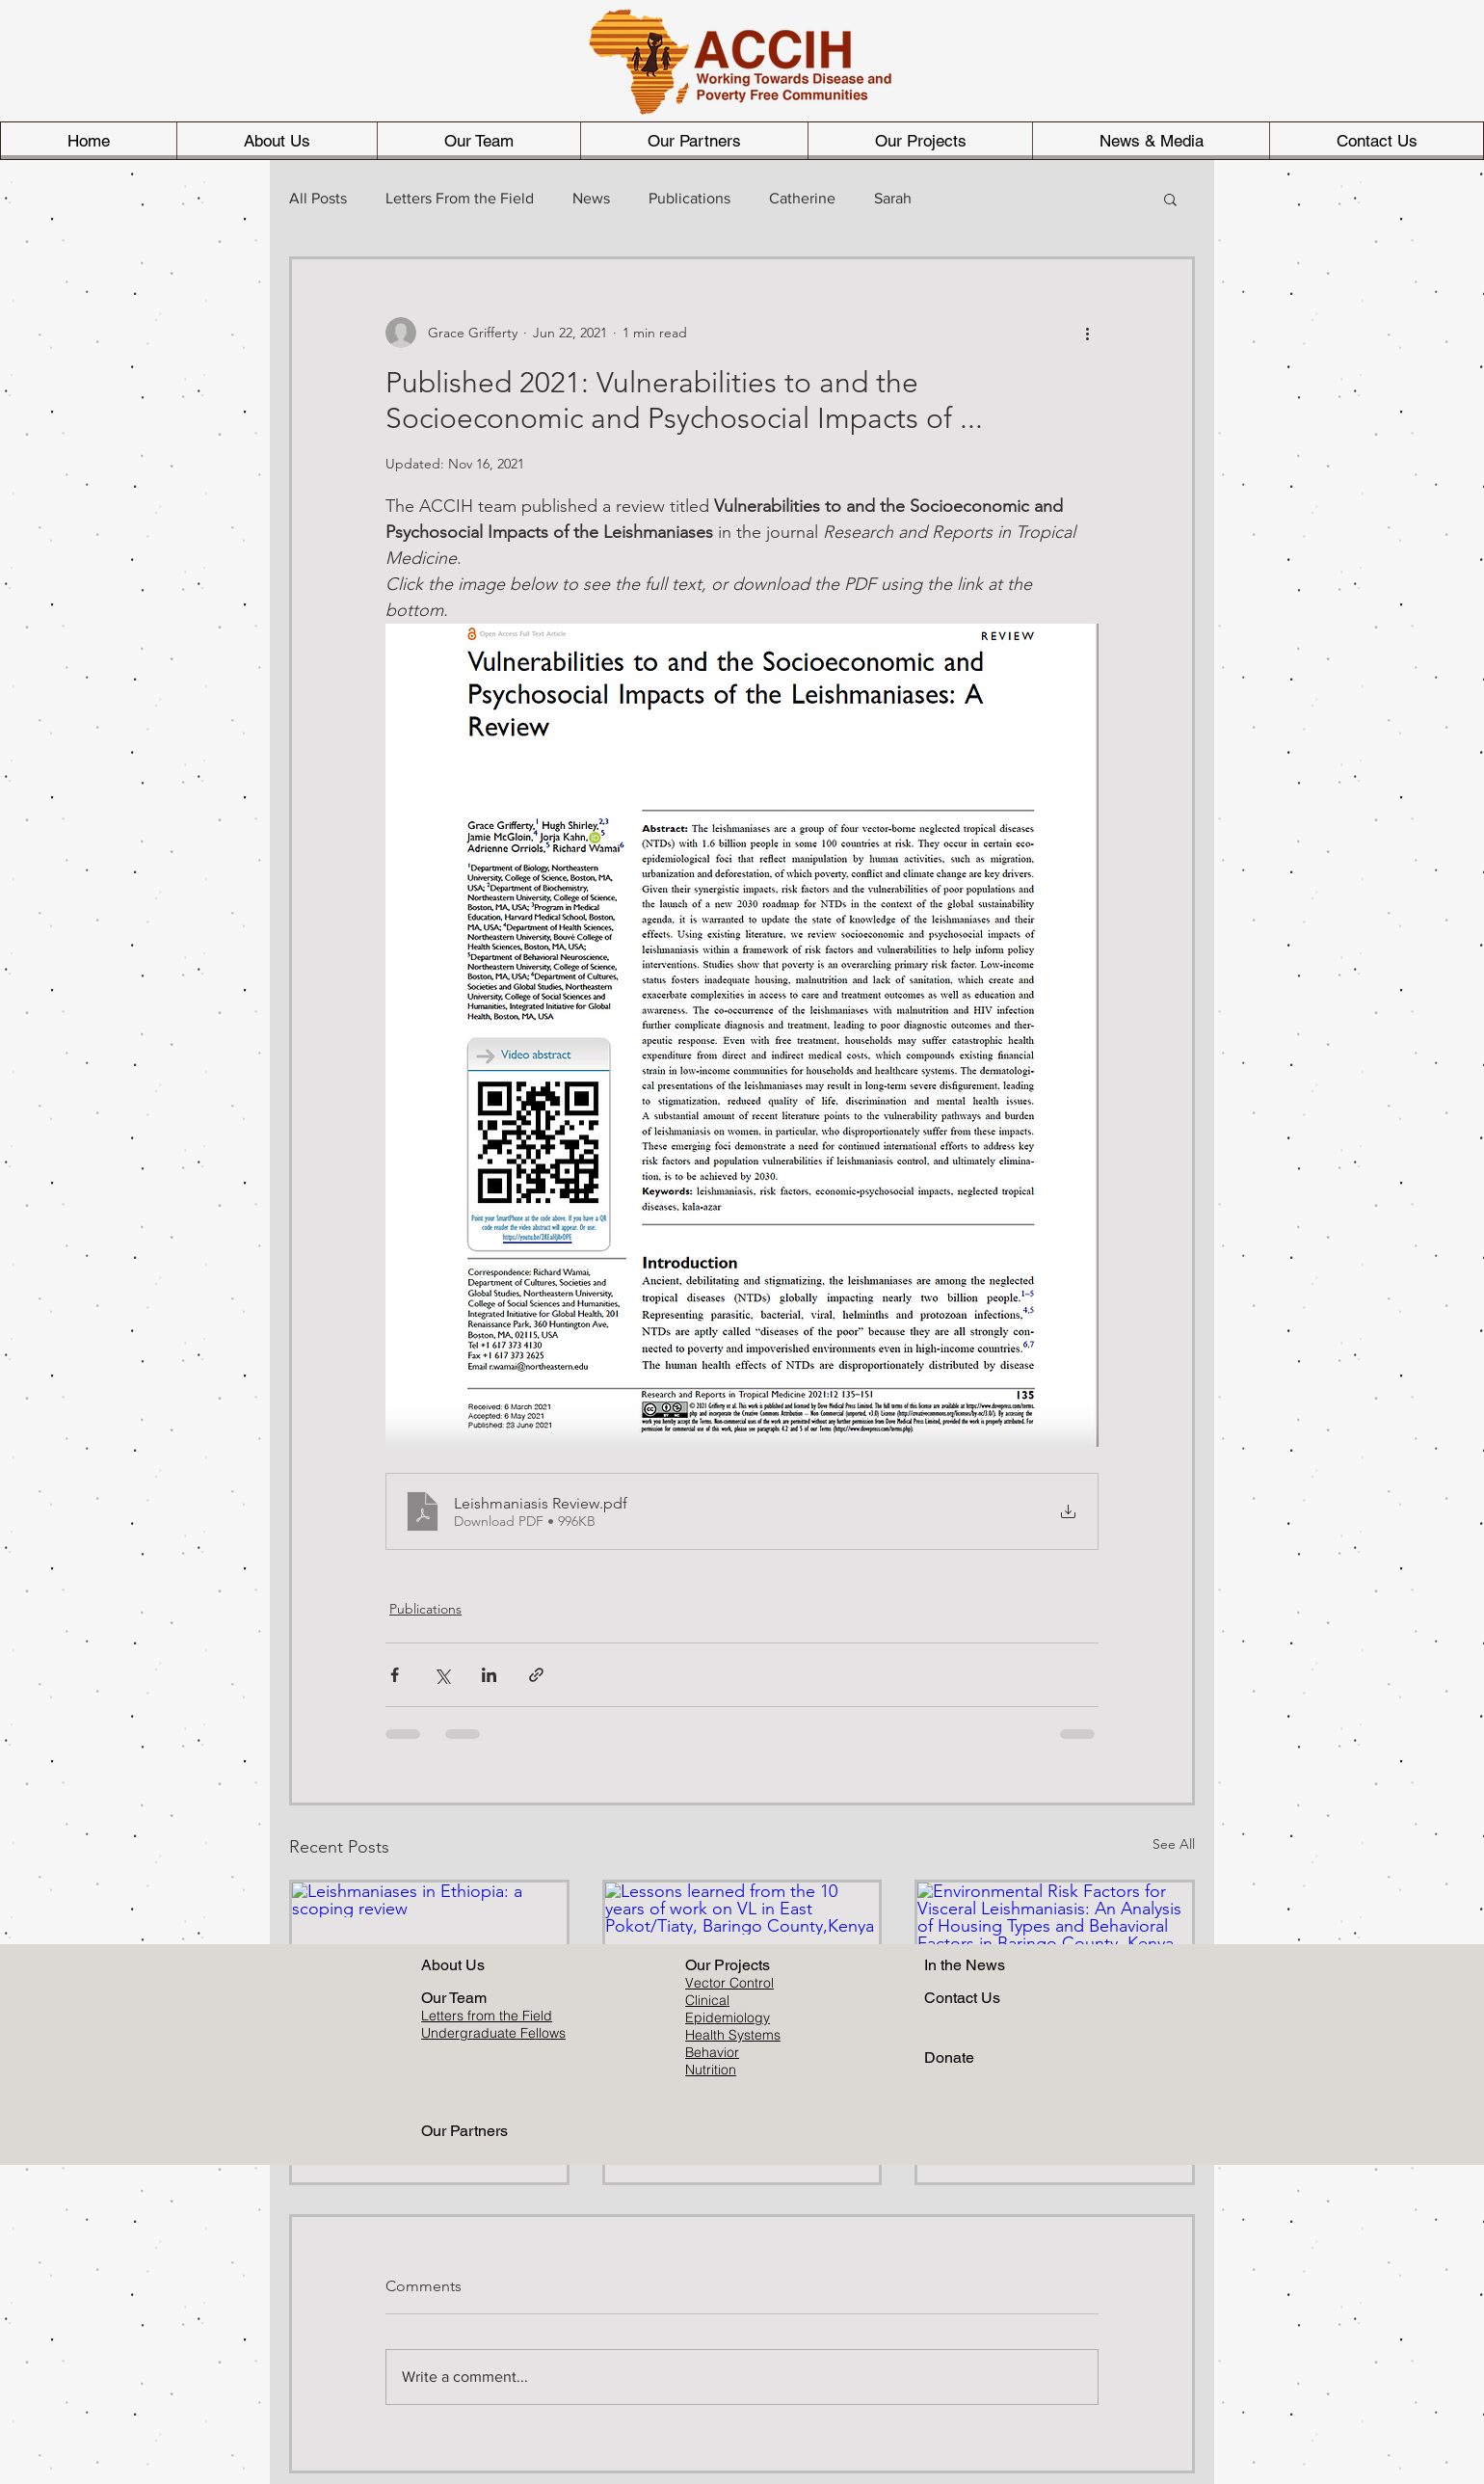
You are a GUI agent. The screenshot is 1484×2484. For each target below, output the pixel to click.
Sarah (893, 198)
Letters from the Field (486, 2015)
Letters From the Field (459, 198)
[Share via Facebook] (394, 1675)
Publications (689, 198)
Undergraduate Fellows (493, 2033)
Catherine (802, 198)
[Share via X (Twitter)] (442, 1675)
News (591, 198)
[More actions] (1087, 332)
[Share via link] (536, 1675)
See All (1174, 1844)
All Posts (318, 198)
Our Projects (727, 1965)
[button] (1170, 198)
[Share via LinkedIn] (489, 1675)
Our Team (454, 1998)
